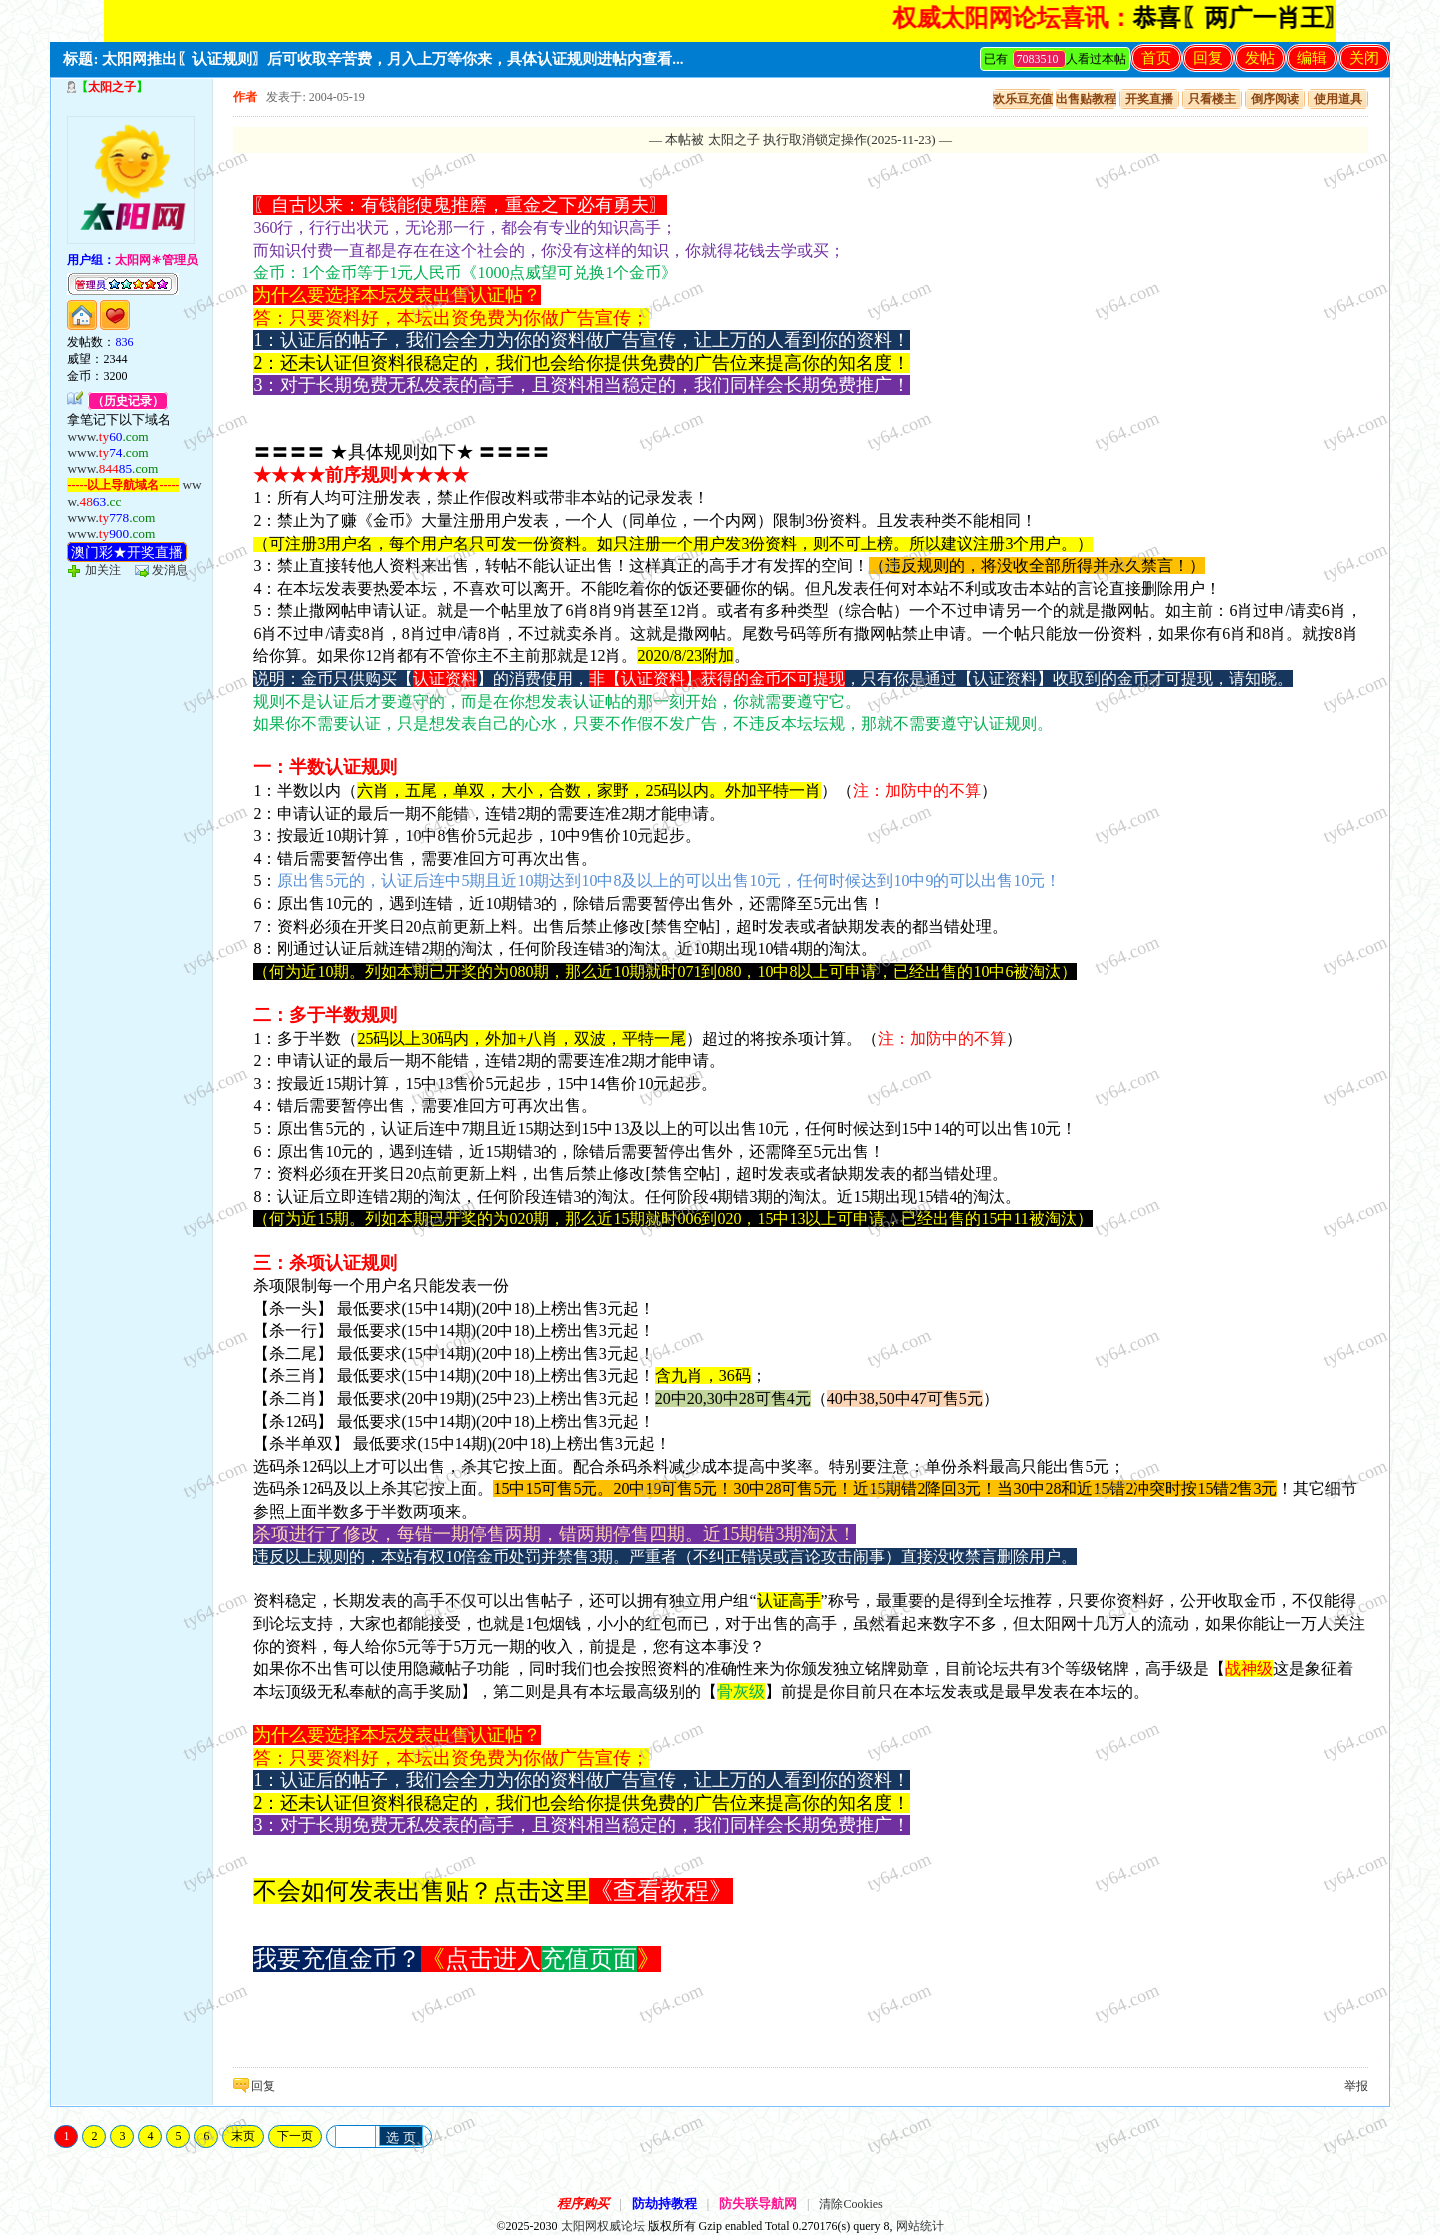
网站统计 (920, 2226)
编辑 (1312, 58)
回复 (1208, 58)
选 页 (401, 2137)
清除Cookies (850, 2204)
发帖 (1260, 58)
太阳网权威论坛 (603, 2226)
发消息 (170, 570)
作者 (245, 97)
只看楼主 (1212, 99)
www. (107, 436)
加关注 (103, 570)
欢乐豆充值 (1023, 99)
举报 (1356, 2086)
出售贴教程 (1086, 99)
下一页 (295, 2136)
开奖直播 (1149, 99)
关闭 (1364, 58)
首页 (1156, 58)
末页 (243, 2136)
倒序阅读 (1275, 99)
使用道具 (1338, 99)
